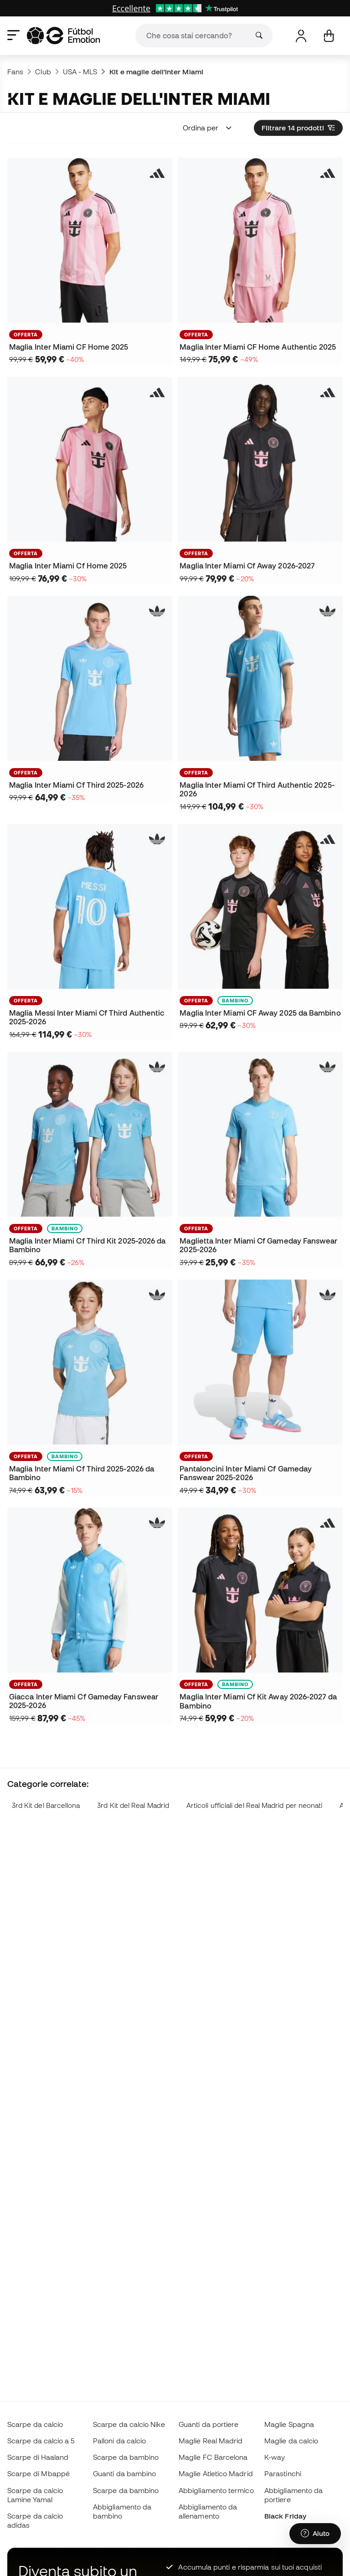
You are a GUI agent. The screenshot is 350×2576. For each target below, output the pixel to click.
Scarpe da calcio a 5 (41, 2441)
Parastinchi (282, 2473)
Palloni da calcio (119, 2441)
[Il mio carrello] (329, 36)
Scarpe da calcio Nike (129, 2424)
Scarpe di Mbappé (38, 2473)
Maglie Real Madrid (210, 2441)
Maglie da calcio (291, 2441)
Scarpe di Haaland (37, 2457)
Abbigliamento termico (216, 2490)
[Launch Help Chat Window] (315, 2533)
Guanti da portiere (208, 2424)
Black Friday (285, 2516)
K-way (274, 2457)
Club (43, 71)
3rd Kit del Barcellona (46, 1805)
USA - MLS (80, 71)
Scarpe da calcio (35, 2424)
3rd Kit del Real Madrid (133, 1805)
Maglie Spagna (289, 2424)
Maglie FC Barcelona (213, 2457)
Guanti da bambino (124, 2473)
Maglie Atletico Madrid (216, 2473)
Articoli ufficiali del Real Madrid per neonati (254, 1805)
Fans (15, 71)
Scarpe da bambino (126, 2457)
